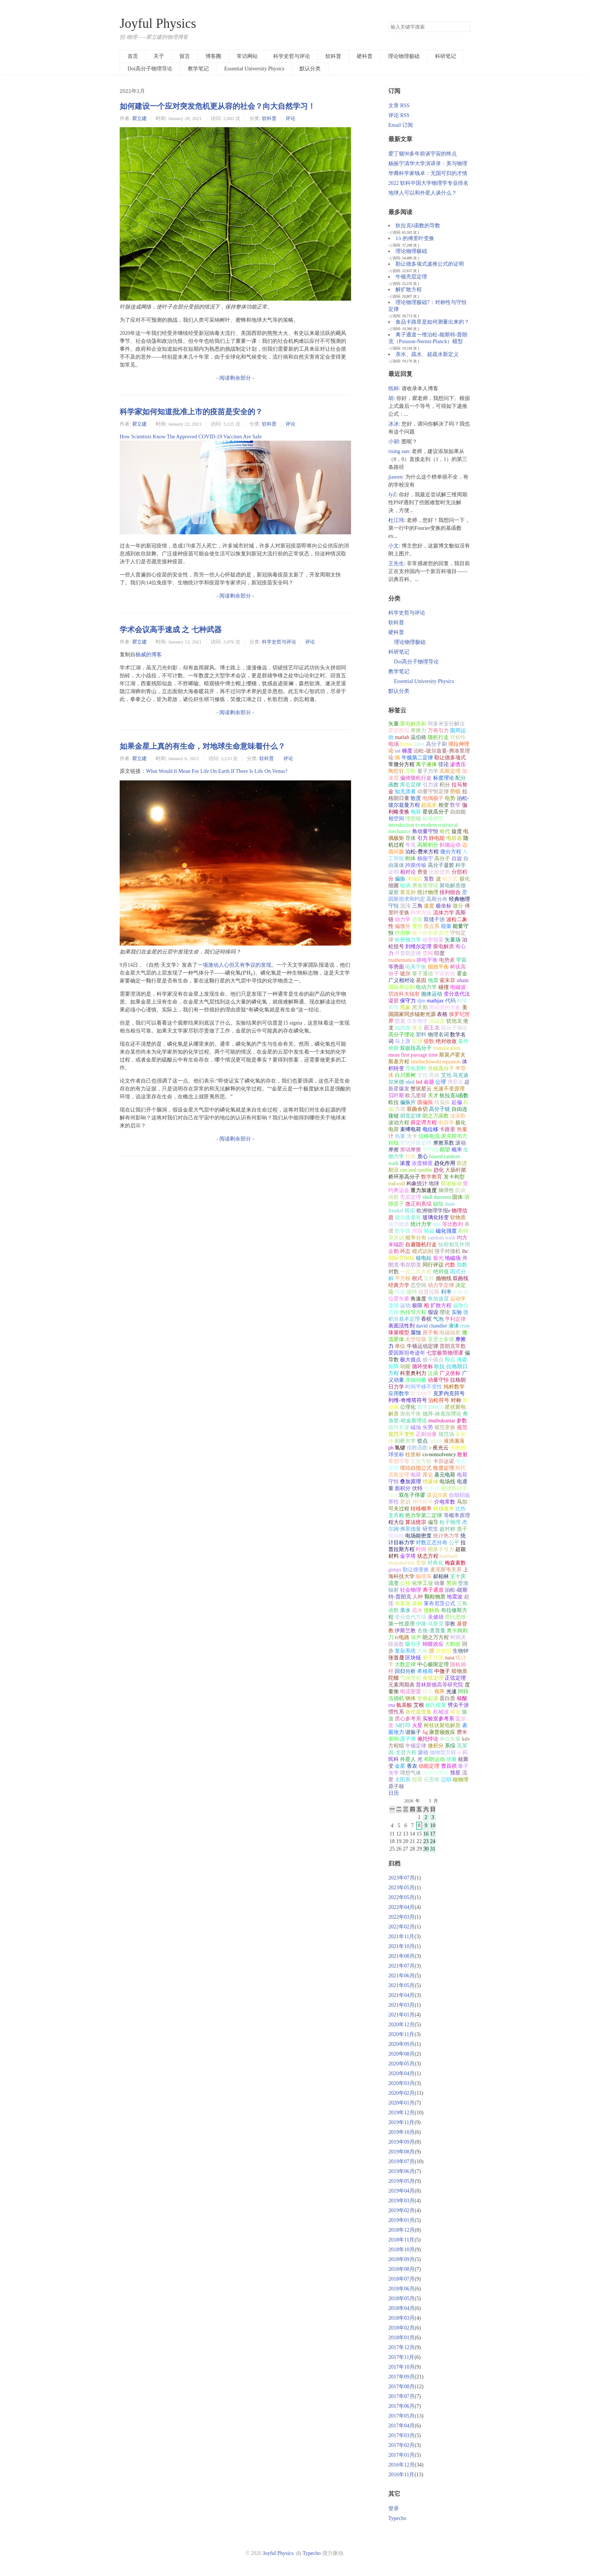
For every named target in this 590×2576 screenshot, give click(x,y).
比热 (460, 1509)
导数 (410, 771)
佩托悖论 (427, 1739)
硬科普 (365, 56)
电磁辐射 (450, 1332)
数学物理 (421, 1393)
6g (425, 1732)
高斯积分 (427, 845)
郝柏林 (441, 1576)
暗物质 (459, 1671)
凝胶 (393, 1001)
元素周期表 (401, 1685)
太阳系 (403, 1779)
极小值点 (433, 1360)
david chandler (431, 1326)
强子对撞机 (447, 1251)
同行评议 (433, 1265)
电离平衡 (415, 967)
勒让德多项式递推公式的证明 (429, 264)
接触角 (431, 1610)
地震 (433, 980)
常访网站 (247, 56)
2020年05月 (401, 2064)
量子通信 (422, 973)
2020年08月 (401, 2054)
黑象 (405, 1007)
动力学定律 (441, 1285)
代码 (450, 1001)
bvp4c (406, 744)
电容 (416, 812)
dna (437, 1224)
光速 (451, 1691)
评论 (290, 118)
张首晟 (396, 1658)
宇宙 (461, 960)
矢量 (393, 724)
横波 (455, 1712)
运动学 (458, 1299)
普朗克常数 (452, 1346)
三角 (417, 906)
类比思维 (455, 1617)
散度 (416, 798)
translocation (446, 1048)
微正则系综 (418, 1204)
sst (397, 751)
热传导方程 (413, 1312)
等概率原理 (457, 1515)
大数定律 (405, 1664)
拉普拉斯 (428, 1292)
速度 (429, 906)
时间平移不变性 (423, 1387)
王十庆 (458, 1576)
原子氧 (430, 1332)
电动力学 (426, 987)
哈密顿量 (433, 940)
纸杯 (393, 388)
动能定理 (428, 1766)
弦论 (443, 764)
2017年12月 (401, 2347)
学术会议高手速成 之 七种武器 (171, 629)
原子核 (396, 1786)
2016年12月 (401, 2465)
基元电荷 (444, 1475)
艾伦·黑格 (428, 1075)
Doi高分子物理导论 (150, 68)
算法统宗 (415, 1522)
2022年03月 (401, 1917)
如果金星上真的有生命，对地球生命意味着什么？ (202, 746)
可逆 (400, 1292)
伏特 (417, 1488)
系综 (450, 1746)
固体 (457, 1197)
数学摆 (403, 1231)
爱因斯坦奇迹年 (406, 1353)
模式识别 (422, 1251)
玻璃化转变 (436, 1217)
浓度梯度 (422, 1163)
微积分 (436, 1746)
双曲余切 (417, 1109)
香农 (412, 1766)
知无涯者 (405, 791)
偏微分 (403, 926)
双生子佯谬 (412, 1495)
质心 (422, 1156)
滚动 (423, 1752)
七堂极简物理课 (444, 1353)
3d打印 (403, 1725)
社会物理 (410, 1590)
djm (421, 1001)
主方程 (396, 1515)
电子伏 (431, 1488)
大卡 (412, 1136)
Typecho (397, 2518)
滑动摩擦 (410, 1150)
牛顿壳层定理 (411, 277)
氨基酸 (404, 1705)
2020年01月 (401, 2103)
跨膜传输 (415, 865)
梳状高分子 (454, 1488)
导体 (410, 838)
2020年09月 (401, 2044)
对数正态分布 (431, 1542)
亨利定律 (455, 1319)
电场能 (396, 1536)
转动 (428, 1691)
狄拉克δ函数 (453, 1095)
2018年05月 (401, 2298)
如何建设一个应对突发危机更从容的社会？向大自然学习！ (217, 106)
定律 (417, 1041)
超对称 (447, 1529)
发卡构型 (454, 1177)
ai (459, 1752)
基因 (421, 980)
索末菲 (447, 980)
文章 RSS (398, 105)
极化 (464, 879)
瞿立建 (139, 118)
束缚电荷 (410, 1129)
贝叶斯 (396, 1095)
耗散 (410, 1156)
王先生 (396, 563)
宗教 (450, 1624)
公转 (405, 1583)
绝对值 (441, 1271)
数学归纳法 (430, 1407)
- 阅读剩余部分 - (235, 378)
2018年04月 (401, 2308)
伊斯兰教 (405, 1630)
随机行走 (438, 737)
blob (393, 1495)
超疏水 (429, 805)
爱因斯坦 (398, 730)
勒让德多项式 (450, 757)
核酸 (462, 1698)
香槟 (426, 1319)
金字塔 (408, 1556)
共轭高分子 (441, 1068)
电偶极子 (433, 798)
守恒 (393, 906)
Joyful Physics (158, 23)
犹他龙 (454, 1021)
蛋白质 (447, 1698)
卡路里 (447, 1129)
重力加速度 (424, 1190)
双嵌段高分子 (416, 1048)
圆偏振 (425, 1102)
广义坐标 (450, 1373)
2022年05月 (401, 1897)
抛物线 (444, 1278)
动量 (439, 1583)
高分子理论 (401, 1034)
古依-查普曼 (431, 1630)
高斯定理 (450, 771)
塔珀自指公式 (416, 1468)
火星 (417, 1725)
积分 (444, 785)
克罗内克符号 (449, 1393)
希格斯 (425, 1671)
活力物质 (398, 1224)
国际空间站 (401, 1258)
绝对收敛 (446, 1041)
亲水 (405, 1610)
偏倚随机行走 (416, 778)
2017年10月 (401, 2367)
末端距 (415, 879)
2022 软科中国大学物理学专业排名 (428, 183)
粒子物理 (450, 1522)
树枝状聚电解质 (442, 1725)
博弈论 (455, 1082)
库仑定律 (410, 785)
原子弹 (408, 1739)
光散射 (458, 1448)
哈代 (444, 831)
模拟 (409, 1210)
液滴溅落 (454, 1441)
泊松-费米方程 (422, 852)
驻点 (422, 1441)
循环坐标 (422, 1366)
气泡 (438, 1319)
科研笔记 (445, 56)
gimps (394, 1569)
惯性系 (396, 1712)
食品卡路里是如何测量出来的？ (432, 322)
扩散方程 (441, 1305)
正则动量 (426, 1434)
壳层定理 (410, 1197)
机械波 (441, 1712)
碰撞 (443, 987)
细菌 (393, 885)
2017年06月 (401, 2406)
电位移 (430, 1129)
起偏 (457, 1102)
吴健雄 (436, 1617)
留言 (184, 56)
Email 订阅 (400, 125)
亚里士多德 (441, 1339)
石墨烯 (431, 1779)
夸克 (410, 845)
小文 (393, 546)
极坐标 (444, 906)
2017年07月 (401, 2396)
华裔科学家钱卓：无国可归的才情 (427, 173)
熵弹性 (446, 1190)
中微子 (442, 1671)
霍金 (462, 973)
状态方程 (427, 1556)
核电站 (424, 1258)
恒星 (417, 1779)
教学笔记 (198, 68)
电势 (450, 798)
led (419, 1082)
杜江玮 (396, 520)
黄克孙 (408, 892)
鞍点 (450, 1360)
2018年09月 (401, 2259)
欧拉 (393, 1102)
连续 (393, 1305)
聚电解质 (443, 946)
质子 (462, 1529)
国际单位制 (401, 987)
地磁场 (453, 1258)
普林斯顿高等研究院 (439, 1685)
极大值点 (410, 1360)
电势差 (447, 960)
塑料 (421, 1034)
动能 (405, 1366)
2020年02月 (401, 2093)
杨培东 (424, 1576)
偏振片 (408, 1102)
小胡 (393, 441)
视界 (439, 1691)
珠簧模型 (398, 1332)
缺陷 (438, 1204)
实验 (457, 1312)
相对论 (408, 872)
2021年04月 (401, 1995)
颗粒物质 (435, 1597)
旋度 (457, 831)
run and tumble (416, 1170)
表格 (442, 1014)
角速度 (418, 1299)
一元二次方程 (416, 1271)
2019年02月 (401, 2210)
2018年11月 (401, 2240)
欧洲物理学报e (433, 1210)
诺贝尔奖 (437, 1495)
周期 (417, 1231)
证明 (393, 872)
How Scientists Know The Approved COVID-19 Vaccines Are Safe (191, 436)
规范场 (446, 1434)
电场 (393, 744)
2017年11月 (401, 2357)
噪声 (416, 1637)
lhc (465, 1251)
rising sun (398, 451)
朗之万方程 (436, 1637)
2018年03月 (401, 2318)
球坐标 (396, 1454)
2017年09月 (401, 2377)
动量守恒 (438, 1380)
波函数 (458, 1116)
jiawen (395, 477)
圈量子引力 (441, 1549)
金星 (400, 1766)
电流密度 (410, 1691)
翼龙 (417, 1028)
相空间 (396, 818)
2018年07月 (401, 2279)
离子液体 (426, 764)
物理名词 (438, 1034)
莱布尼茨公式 (439, 1603)
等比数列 (452, 1224)
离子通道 (433, 1590)
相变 (443, 805)
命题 (429, 1082)
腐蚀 (416, 1332)
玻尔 (405, 973)
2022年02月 (401, 1927)
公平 (454, 1542)
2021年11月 (401, 1936)
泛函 (433, 1373)
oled (409, 1082)
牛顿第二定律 (417, 757)
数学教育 (431, 1177)
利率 (446, 1292)
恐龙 (400, 1021)
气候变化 (410, 1678)
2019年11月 (401, 2122)
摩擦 (460, 1339)
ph (391, 1448)
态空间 (418, 1285)
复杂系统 (405, 1651)
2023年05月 (401, 1887)
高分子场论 (454, 1028)
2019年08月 (401, 2152)
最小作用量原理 (430, 933)
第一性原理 (401, 1624)
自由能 (458, 812)
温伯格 (418, 737)
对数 (393, 1271)
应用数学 (398, 1393)
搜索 (464, 27)
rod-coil (396, 1183)
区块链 (413, 1658)
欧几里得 (415, 1095)
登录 (393, 2508)
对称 (456, 1400)
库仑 (428, 1475)
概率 (457, 1150)
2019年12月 (401, 2112)
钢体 (410, 1698)
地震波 (454, 1597)
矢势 (428, 1427)
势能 (455, 791)
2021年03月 (401, 2005)
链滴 (405, 885)
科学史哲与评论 (291, 56)
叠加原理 (410, 1481)
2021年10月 (401, 1946)
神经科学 (422, 1502)
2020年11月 (401, 2034)
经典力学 (398, 1285)
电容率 (446, 1122)
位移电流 (428, 1136)
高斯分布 (436, 899)
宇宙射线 (444, 973)
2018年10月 (401, 2249)
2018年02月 (401, 2328)
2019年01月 (401, 2220)
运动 (405, 1305)
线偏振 (442, 1102)
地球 (434, 1183)
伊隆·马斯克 (430, 1624)
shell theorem (437, 1197)
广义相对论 (401, 980)
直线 (429, 1278)
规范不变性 (401, 1434)
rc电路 (402, 1637)
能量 (446, 926)
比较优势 (439, 872)
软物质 (458, 1217)
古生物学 (417, 1021)
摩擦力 (418, 730)
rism (465, 1326)
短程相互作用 (454, 1244)
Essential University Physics (254, 68)
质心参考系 (408, 1718)
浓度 (405, 1163)
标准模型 (433, 818)
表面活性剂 (401, 1326)
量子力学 (427, 771)
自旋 (457, 858)
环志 (405, 1251)
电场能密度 (418, 1536)
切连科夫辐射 (404, 994)
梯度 (407, 751)
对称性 (458, 737)
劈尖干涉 (458, 1705)
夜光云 (441, 1448)
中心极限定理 (433, 1664)
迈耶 (446, 1779)
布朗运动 (434, 1759)
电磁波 (458, 987)
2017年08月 (401, 2386)
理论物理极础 (404, 56)
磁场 (416, 1427)
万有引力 (438, 730)
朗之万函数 (436, 1116)
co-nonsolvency (439, 1454)
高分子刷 (436, 744)
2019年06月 (401, 2171)
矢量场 (453, 940)
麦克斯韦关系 (446, 1569)
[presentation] (248, 973)
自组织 (444, 1651)
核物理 (460, 1779)
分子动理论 (436, 1773)
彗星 (455, 1773)
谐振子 (413, 1732)
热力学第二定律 (423, 1515)
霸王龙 (431, 1028)
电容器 (454, 838)
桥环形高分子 (404, 1177)
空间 (428, 953)
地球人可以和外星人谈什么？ (422, 193)
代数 (450, 1265)
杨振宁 (425, 858)
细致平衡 (438, 967)
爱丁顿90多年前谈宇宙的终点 (422, 154)
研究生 (430, 1529)
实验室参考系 (438, 1718)
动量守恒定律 (433, 791)
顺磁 (429, 1231)
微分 (458, 906)
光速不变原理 (449, 1089)
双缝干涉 (434, 919)
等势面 (396, 967)
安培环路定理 (416, 1143)
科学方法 (421, 912)
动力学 (403, 919)
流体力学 (443, 912)
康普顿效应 (442, 1732)
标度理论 (443, 778)
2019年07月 (401, 2161)
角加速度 (438, 1299)
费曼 (422, 872)
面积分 (403, 1488)
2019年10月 (401, 2132)
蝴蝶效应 (433, 1644)
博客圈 (213, 56)
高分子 (442, 858)
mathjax (435, 1001)
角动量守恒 (425, 831)
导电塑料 (415, 1068)
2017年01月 (401, 2455)
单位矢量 (450, 1739)
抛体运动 (431, 994)
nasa (449, 1658)
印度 (439, 953)
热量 (400, 1136)
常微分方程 (401, 764)
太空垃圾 (415, 1339)
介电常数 (444, 1502)
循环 (412, 1292)
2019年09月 (401, 2142)
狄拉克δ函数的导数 (417, 225)
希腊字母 (398, 1461)
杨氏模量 (435, 1705)
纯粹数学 (454, 1387)
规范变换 (444, 1427)
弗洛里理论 (425, 885)
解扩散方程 (408, 289)
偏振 (400, 879)
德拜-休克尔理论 (442, 1414)
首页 (133, 56)
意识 (405, 1502)
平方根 (403, 1278)
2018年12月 (401, 2230)
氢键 (400, 1448)
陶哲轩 (396, 771)
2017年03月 (401, 2435)
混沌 (405, 906)
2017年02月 (401, 2445)
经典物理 (459, 899)
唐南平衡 (410, 1414)
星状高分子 (436, 812)
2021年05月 (401, 1985)
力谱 (400, 1109)
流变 (393, 1583)
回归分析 (405, 1671)
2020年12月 (401, 2024)
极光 (438, 1258)
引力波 (430, 785)
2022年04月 (401, 1907)
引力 (422, 838)
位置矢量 (398, 1299)
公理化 (408, 1407)
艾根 (419, 1705)
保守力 (408, 1001)
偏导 (433, 1522)
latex (419, 744)
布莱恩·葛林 (409, 1603)
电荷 (416, 1475)
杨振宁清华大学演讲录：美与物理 (427, 163)
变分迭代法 (457, 994)
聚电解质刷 (413, 724)
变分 (417, 926)
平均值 (430, 1150)
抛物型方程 (443, 1752)
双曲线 (460, 1278)
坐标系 (460, 1292)
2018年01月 (401, 2337)
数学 (455, 805)
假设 (433, 1312)
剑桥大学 (405, 1441)
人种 (417, 1597)
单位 (400, 1346)
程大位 (396, 1522)
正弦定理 (455, 1678)
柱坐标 (413, 1454)
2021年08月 (401, 1956)
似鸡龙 (403, 1028)
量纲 (393, 1739)
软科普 (333, 56)
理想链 (413, 818)
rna (391, 1705)
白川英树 (405, 1075)
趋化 (438, 1170)
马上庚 (403, 1041)
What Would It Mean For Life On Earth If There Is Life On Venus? (216, 771)
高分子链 (439, 1109)
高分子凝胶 (441, 865)
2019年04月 (401, 2191)
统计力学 (421, 1224)
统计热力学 (446, 1536)
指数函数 (417, 1448)
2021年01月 (401, 2015)
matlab (402, 737)
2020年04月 (401, 2073)
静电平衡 (427, 960)
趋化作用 (444, 1163)
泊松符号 (438, 1400)
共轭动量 (415, 1380)
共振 (422, 1651)
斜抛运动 (450, 845)
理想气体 (410, 1773)
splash (435, 1441)
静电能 (437, 838)
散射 (462, 1454)
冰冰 (393, 424)
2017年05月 (401, 2416)
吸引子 (413, 1644)
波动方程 (398, 1122)
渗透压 (458, 764)
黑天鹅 (420, 1007)
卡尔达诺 (443, 1461)
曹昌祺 (449, 1766)
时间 (421, 1549)
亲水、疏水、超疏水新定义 (427, 354)
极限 (417, 1305)
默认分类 (310, 68)
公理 (440, 1082)
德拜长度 (398, 1427)
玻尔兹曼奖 (408, 1217)
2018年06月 (401, 2289)
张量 (451, 1759)
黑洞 (451, 1583)
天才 (433, 1095)
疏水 (417, 1610)
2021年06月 (401, 1975)
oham (462, 980)
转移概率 (421, 1509)
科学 (460, 865)
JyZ (392, 494)
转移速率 (443, 1509)
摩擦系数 (443, 1143)
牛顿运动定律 (422, 1346)
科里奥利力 (413, 1373)
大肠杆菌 (455, 1170)
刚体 (410, 858)
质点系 (431, 926)
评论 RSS (398, 115)
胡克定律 (410, 1116)
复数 (429, 879)
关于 (159, 56)
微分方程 (450, 852)
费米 (462, 1732)
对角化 (435, 1563)
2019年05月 (401, 2181)
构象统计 (416, 1183)
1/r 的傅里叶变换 (414, 238)
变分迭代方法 (410, 1617)
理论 (444, 1312)
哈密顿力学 (408, 940)
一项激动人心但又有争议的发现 (234, 965)
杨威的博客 (148, 654)
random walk (441, 1238)
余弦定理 (433, 1678)
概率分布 (415, 1238)
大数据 (453, 1644)
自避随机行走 (421, 1244)
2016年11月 (401, 2474)
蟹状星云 (421, 1089)
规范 (462, 1427)
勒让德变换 (416, 1569)
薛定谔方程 (424, 1122)
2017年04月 (401, 2425)
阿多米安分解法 (446, 724)
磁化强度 (446, 1231)
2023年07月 (401, 1878)
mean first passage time (413, 1055)
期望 (444, 1150)
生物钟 (460, 1651)
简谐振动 (451, 1183)
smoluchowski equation (436, 1061)
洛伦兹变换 (418, 1712)
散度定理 (443, 1468)
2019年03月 (401, 2200)
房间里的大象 (445, 1007)
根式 (417, 1278)
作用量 (403, 933)
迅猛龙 (437, 1021)
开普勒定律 (408, 953)
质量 (417, 919)
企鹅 (393, 1251)
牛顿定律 (415, 1746)
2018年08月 (401, 2269)
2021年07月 (401, 1966)
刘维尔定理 (418, 946)
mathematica (401, 960)
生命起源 (427, 1698)
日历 (393, 1793)
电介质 (450, 879)
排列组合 (450, 892)
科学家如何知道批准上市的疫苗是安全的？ (191, 412)
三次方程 (421, 1461)
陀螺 (393, 1678)
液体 (454, 1326)
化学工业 (422, 1583)
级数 (429, 1041)
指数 (462, 1265)
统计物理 (427, 892)
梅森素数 (455, 1563)
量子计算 (433, 1658)
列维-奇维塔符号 (407, 1400)
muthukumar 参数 (447, 1420)
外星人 (408, 1759)
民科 (393, 1759)
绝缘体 (430, 1481)
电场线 (447, 1481)
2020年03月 (401, 2083)
